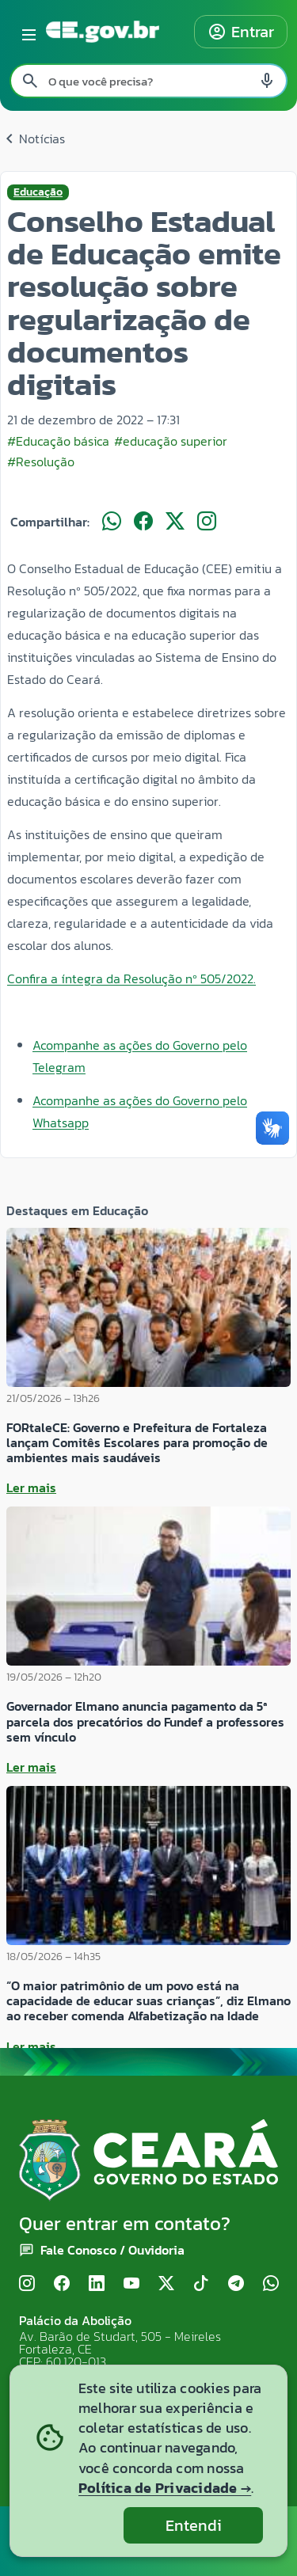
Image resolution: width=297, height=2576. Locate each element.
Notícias (32, 138)
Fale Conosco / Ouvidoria (112, 2250)
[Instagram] (27, 2284)
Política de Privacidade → (164, 2487)
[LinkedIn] (97, 2284)
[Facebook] (62, 2284)
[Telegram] (236, 2284)
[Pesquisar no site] (148, 81)
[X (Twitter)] (166, 2284)
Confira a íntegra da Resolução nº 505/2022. (131, 978)
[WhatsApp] (271, 2284)
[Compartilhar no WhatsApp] (111, 521)
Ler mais (31, 1487)
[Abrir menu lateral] (26, 31)
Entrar (241, 32)
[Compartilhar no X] (175, 521)
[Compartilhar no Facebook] (143, 521)
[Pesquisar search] (30, 81)
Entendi (194, 2525)
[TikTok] (201, 2284)
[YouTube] (131, 2284)
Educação (38, 192)
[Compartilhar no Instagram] (206, 521)
